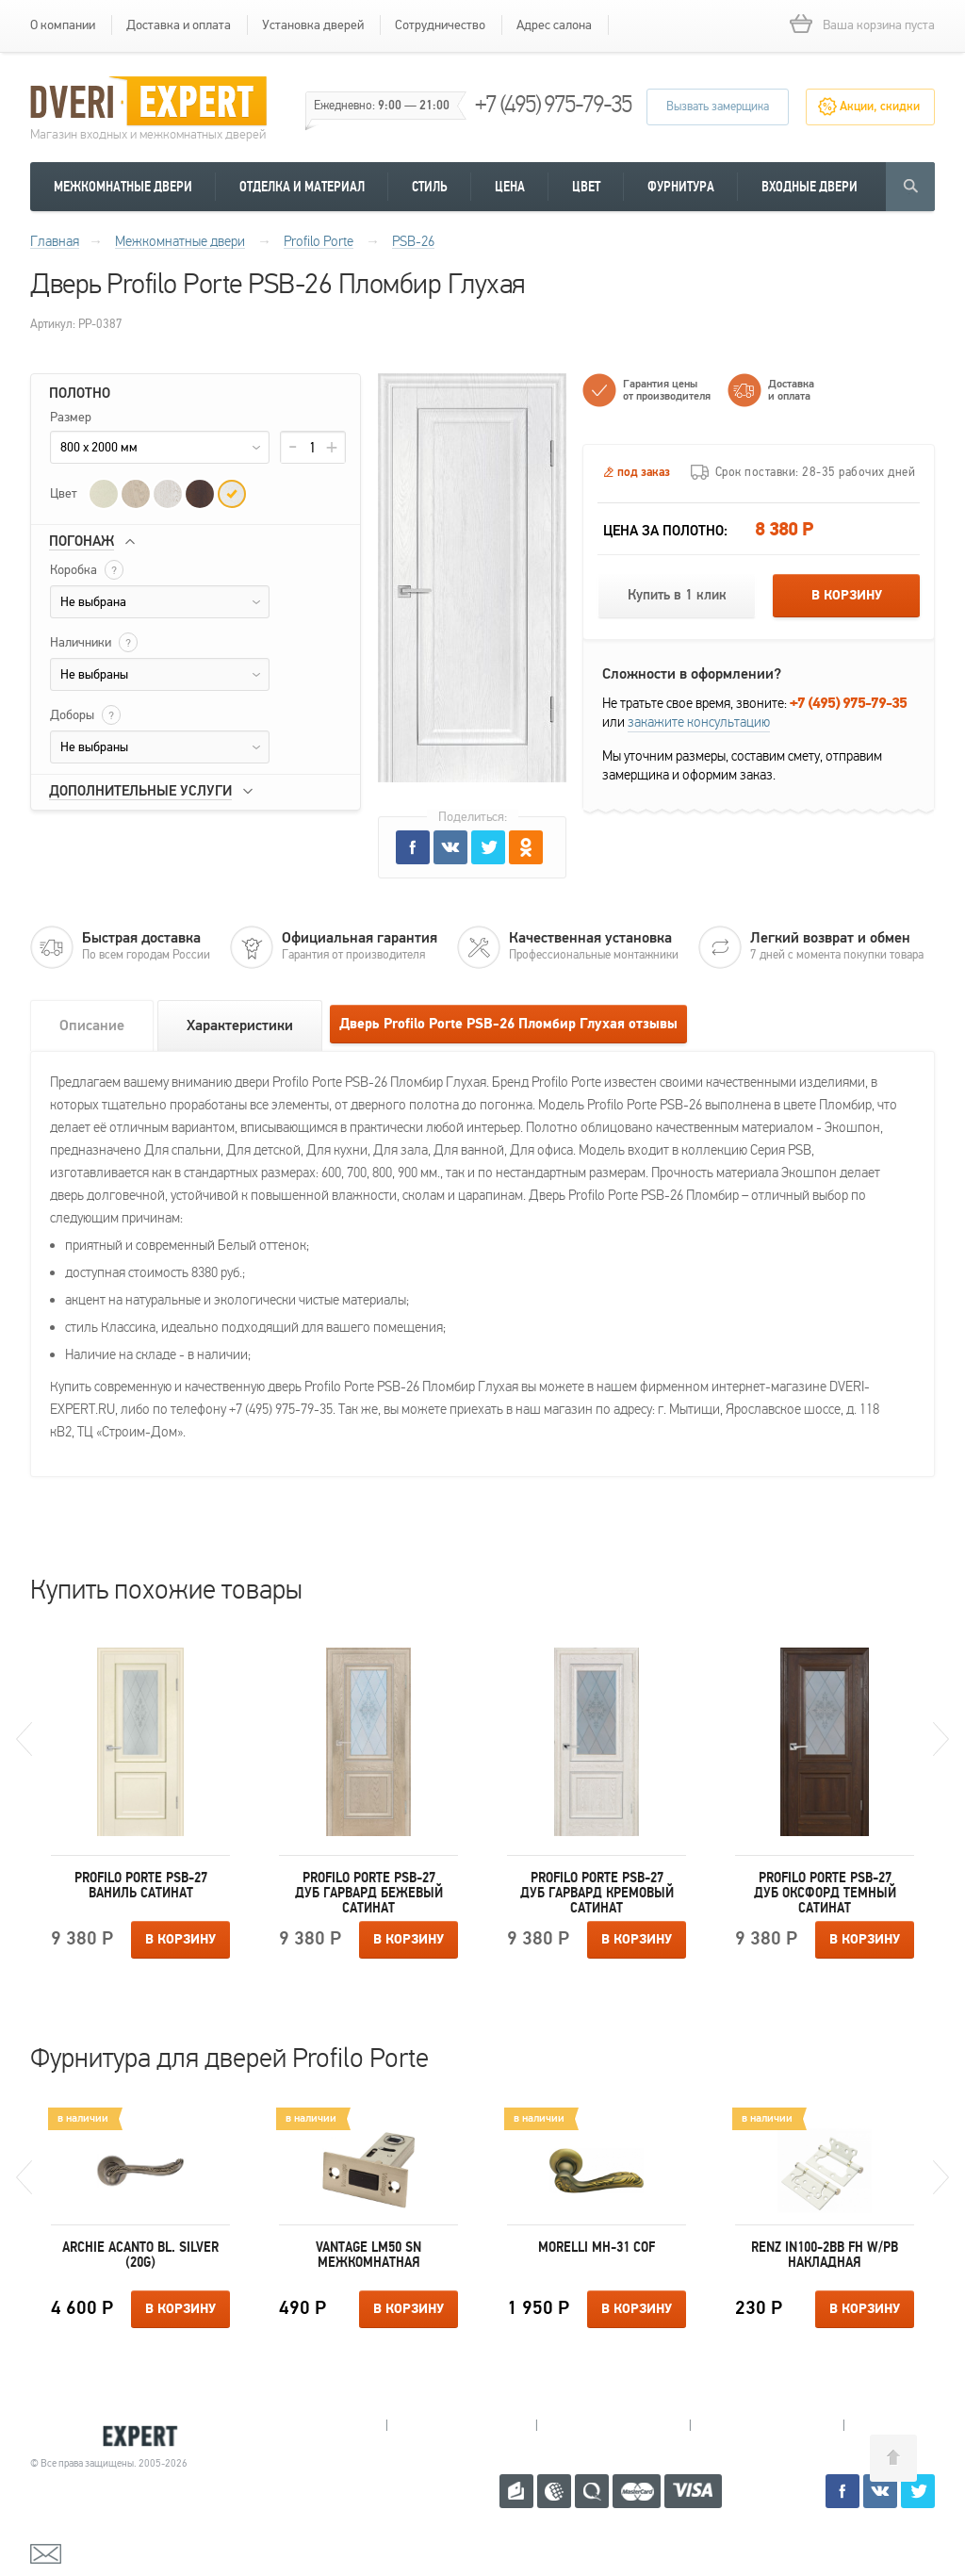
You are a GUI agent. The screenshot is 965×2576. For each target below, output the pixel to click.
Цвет (586, 186)
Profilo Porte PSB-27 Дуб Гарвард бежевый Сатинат (369, 1892)
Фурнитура (680, 186)
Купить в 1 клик (677, 595)
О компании (62, 25)
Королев (461, 2425)
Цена (510, 186)
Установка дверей (313, 25)
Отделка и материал (302, 186)
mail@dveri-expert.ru (124, 2552)
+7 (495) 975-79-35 (553, 104)
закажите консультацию (699, 722)
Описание (91, 1025)
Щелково (767, 2425)
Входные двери (809, 186)
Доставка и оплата (178, 25)
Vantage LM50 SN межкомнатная (368, 2255)
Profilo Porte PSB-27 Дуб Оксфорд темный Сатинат (825, 1892)
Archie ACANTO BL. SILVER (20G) (140, 2255)
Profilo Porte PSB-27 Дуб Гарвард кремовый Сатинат (597, 1892)
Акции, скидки (880, 106)
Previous (24, 1739)
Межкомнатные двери (123, 186)
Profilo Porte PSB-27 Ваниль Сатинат (140, 1885)
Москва (915, 2425)
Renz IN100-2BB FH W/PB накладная (824, 2255)
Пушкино (613, 2425)
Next (941, 1739)
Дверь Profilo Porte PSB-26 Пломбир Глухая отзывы (508, 1024)
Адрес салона (554, 25)
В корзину (846, 595)
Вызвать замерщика (717, 106)
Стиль (430, 186)
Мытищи (311, 2425)
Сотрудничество (440, 25)
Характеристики (240, 1025)
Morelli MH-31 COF (596, 2247)
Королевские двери (111, 2436)
